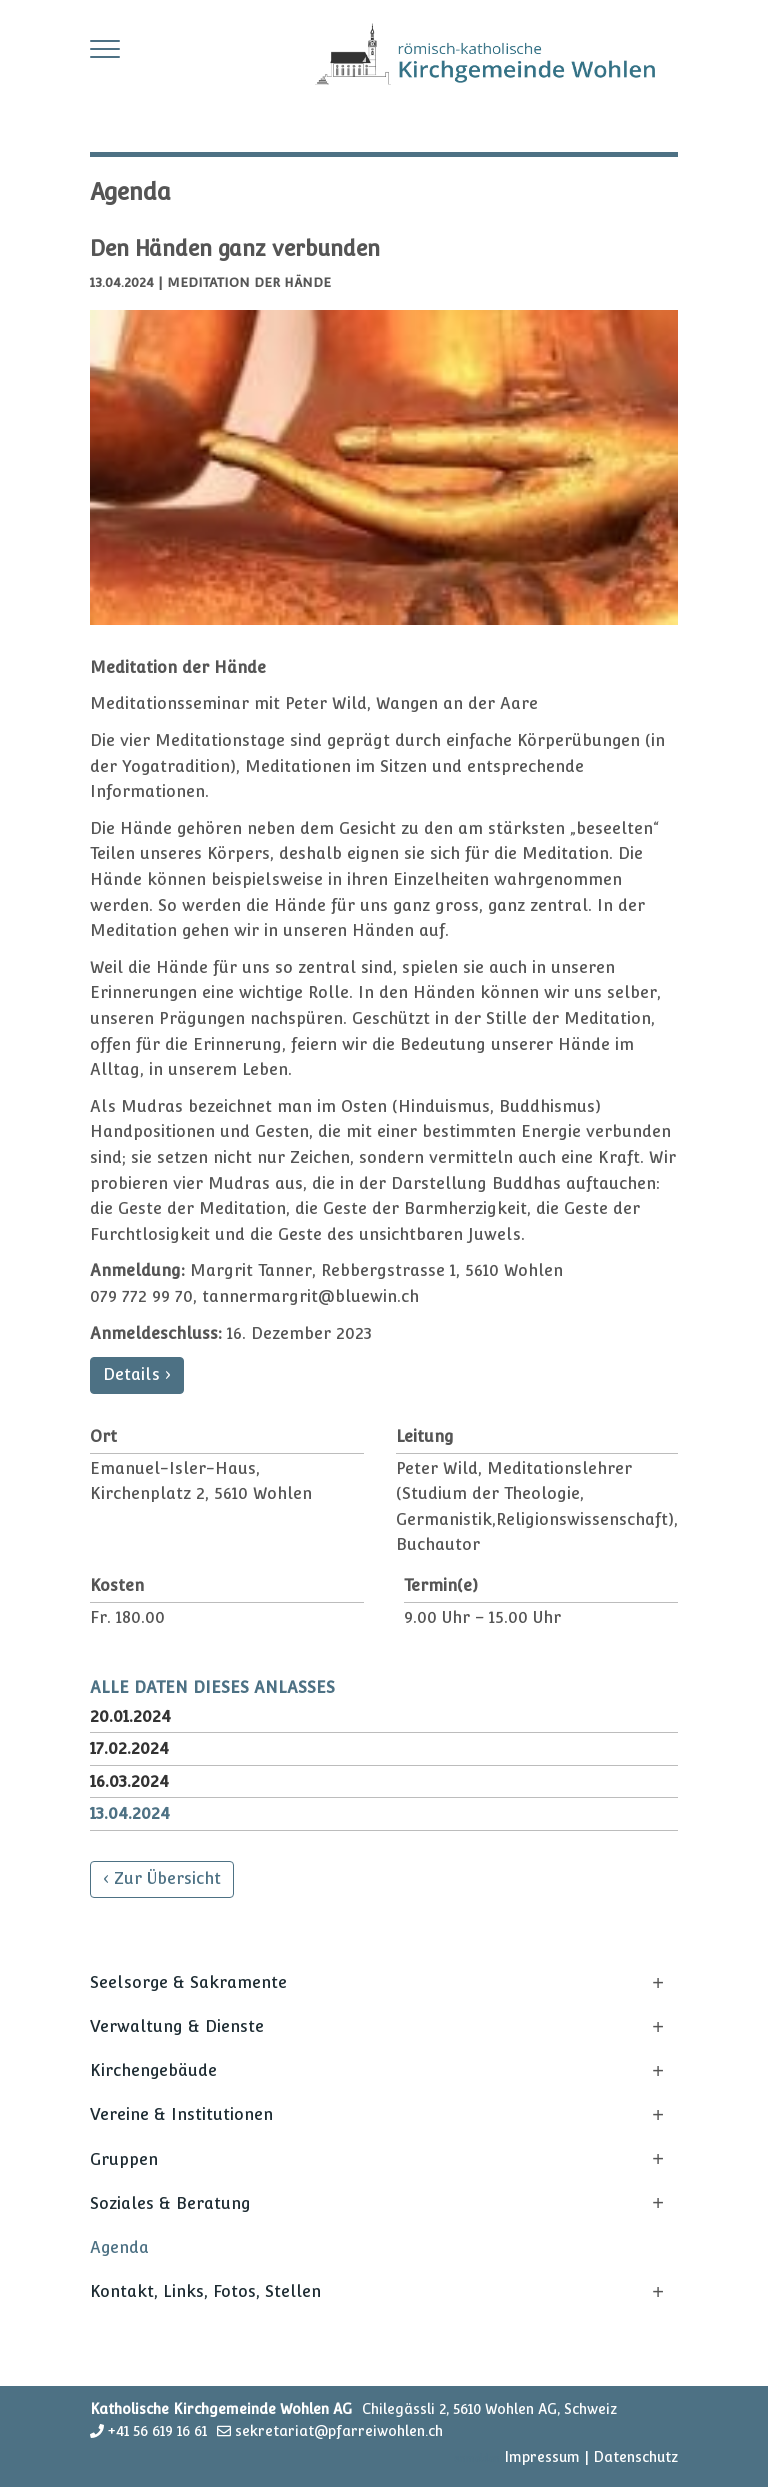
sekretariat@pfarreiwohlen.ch (339, 2431)
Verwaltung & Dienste (177, 2026)
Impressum (542, 2457)
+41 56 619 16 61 (157, 2431)
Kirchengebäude (153, 2070)
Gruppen (124, 2159)
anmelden (477, 2458)
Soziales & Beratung (170, 2203)
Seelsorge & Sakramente (188, 1982)
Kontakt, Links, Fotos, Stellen (205, 2291)
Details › (137, 1374)
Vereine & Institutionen (181, 2114)
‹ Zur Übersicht (162, 1878)
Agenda (119, 2247)
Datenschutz (635, 2457)
